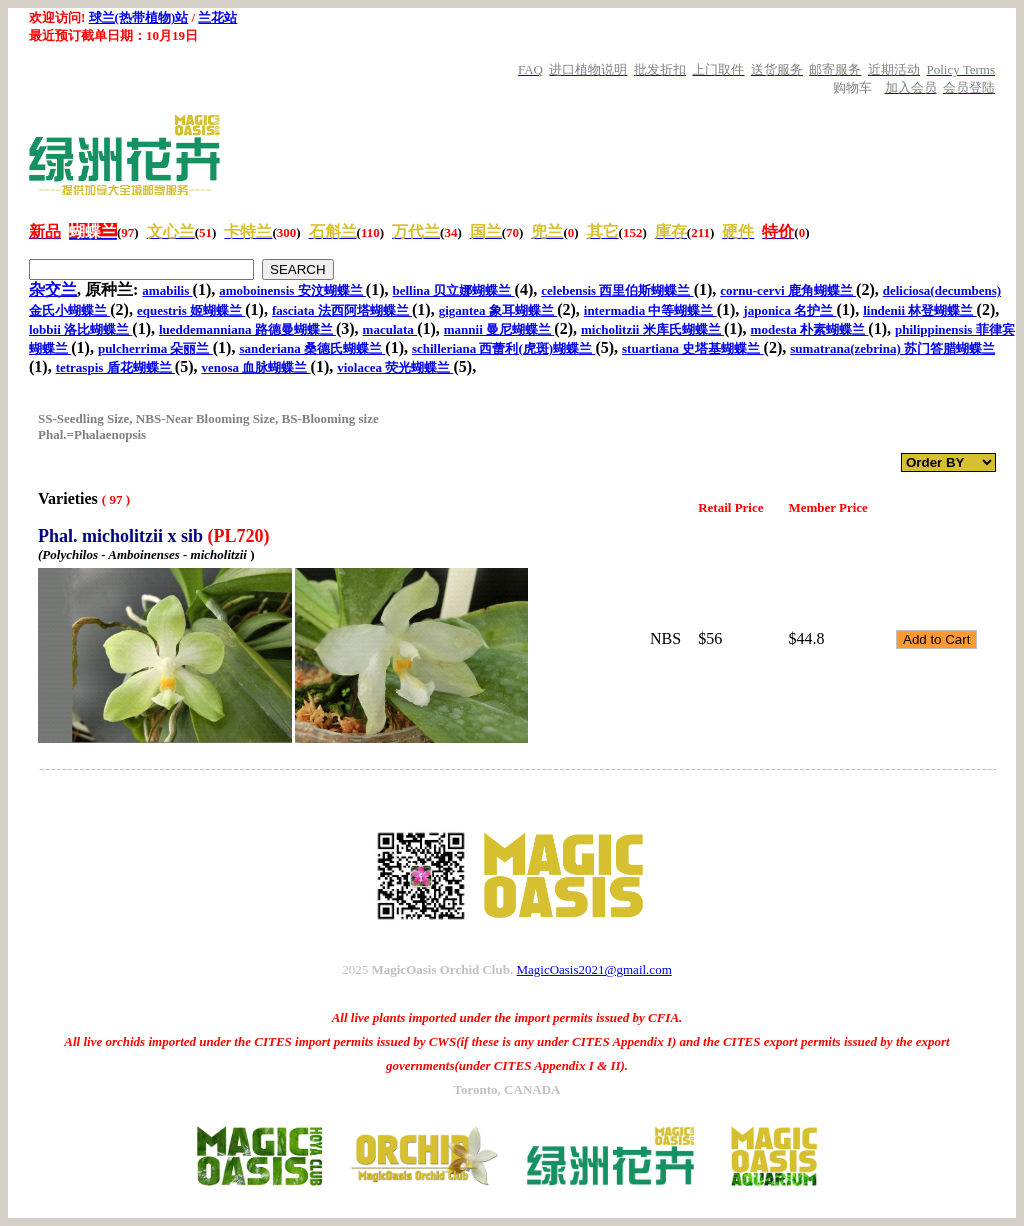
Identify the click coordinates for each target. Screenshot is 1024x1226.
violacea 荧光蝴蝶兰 (395, 367)
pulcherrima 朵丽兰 (155, 348)
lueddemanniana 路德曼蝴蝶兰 (247, 329)
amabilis (167, 290)
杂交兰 (53, 289)
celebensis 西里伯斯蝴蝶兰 (617, 290)
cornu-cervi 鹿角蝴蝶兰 (788, 290)
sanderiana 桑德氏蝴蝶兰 (312, 348)
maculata (390, 329)
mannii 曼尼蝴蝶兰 (499, 329)
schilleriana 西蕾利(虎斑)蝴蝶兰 (503, 348)
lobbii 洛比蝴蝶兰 (80, 329)
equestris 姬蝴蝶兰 (191, 310)
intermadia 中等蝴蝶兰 (650, 310)
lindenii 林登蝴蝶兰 (919, 310)
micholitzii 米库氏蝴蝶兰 (652, 329)
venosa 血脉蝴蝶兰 (255, 367)
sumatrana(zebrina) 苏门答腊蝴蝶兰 (892, 348)
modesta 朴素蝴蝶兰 (810, 329)
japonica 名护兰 (789, 310)
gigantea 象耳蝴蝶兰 (498, 310)
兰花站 (217, 17)
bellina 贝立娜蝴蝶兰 (454, 290)
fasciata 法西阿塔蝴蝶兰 (342, 310)
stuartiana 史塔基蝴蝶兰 (693, 348)
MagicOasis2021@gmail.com (593, 969)
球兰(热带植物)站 (139, 17)
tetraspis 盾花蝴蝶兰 (115, 367)
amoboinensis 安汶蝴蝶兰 (292, 290)
